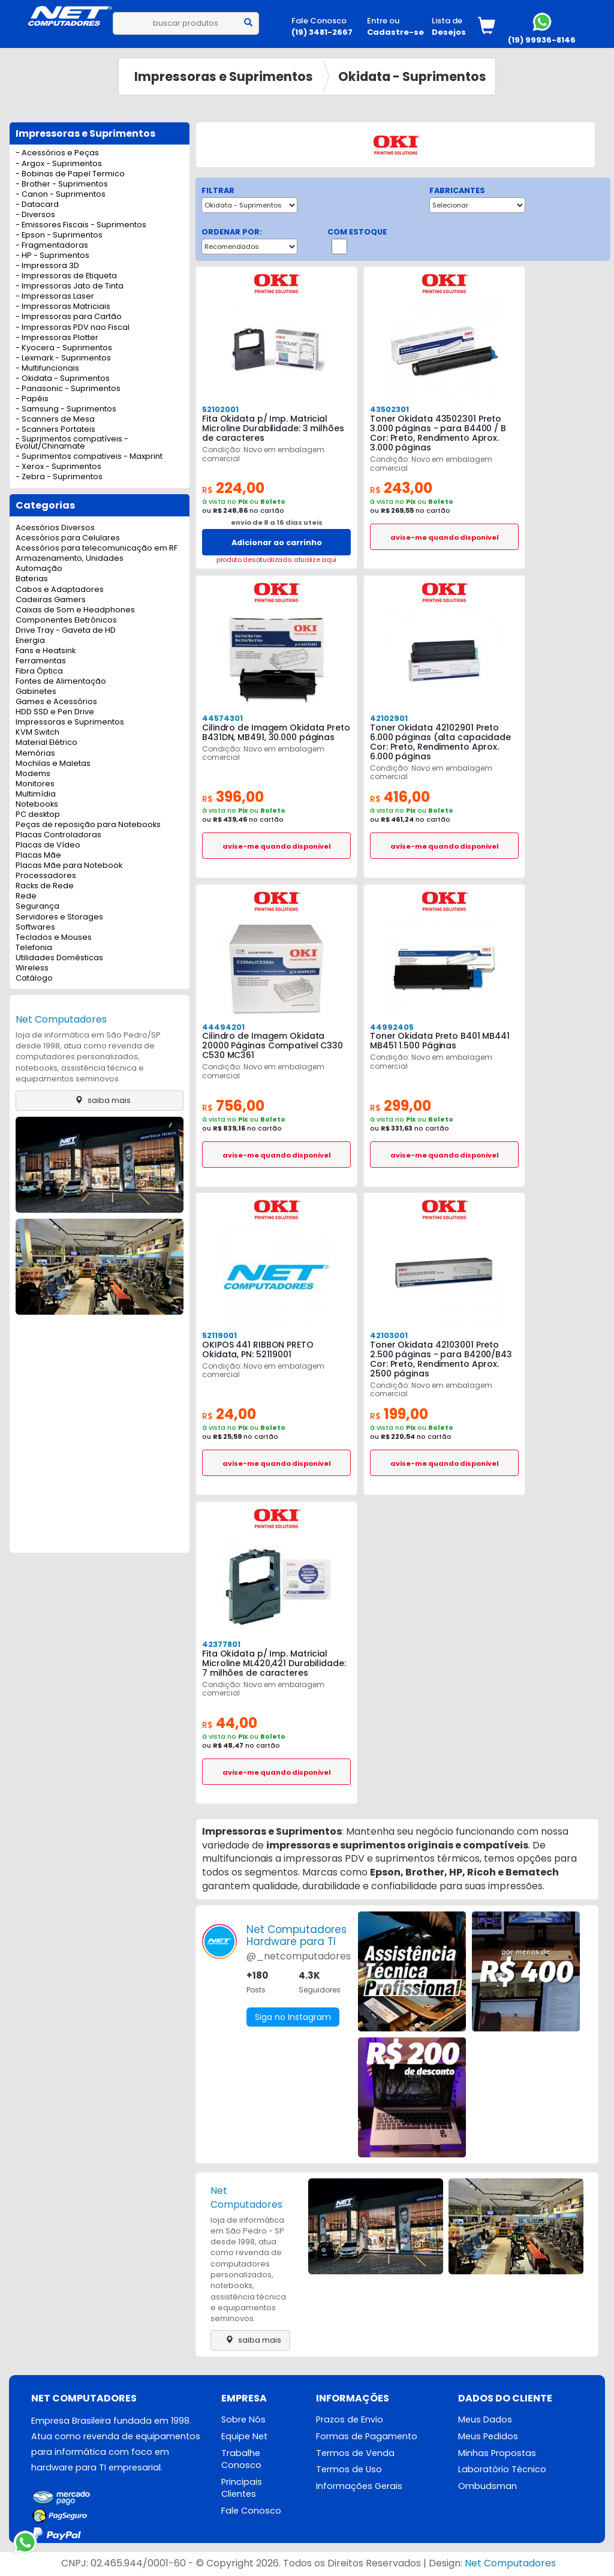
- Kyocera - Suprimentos (64, 348)
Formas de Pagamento (366, 2436)
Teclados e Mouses (54, 938)
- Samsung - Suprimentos (66, 409)
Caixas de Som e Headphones (75, 610)
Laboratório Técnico (502, 2469)
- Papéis (32, 399)
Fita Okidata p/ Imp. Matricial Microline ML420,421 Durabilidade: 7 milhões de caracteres (274, 1663)
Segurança (37, 906)
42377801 (221, 1644)
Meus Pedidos (488, 2436)
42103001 (389, 1335)
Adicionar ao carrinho (276, 542)
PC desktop (38, 815)
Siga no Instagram (293, 2017)
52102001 (220, 409)
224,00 (233, 488)
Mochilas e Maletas (53, 764)
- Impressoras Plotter (57, 338)
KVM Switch (37, 733)
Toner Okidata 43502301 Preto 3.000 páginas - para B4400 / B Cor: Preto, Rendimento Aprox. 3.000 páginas (438, 433)
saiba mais (100, 1100)
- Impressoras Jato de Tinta (70, 286)
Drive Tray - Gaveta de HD (66, 631)
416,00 (400, 797)
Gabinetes (36, 692)
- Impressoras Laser (55, 296)
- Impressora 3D (47, 266)
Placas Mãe (38, 855)
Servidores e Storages (59, 917)
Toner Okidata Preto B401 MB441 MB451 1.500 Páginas (440, 1040)
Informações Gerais (359, 2486)
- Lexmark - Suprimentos (63, 358)
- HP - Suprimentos (52, 256)
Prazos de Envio (349, 2419)
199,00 (399, 1414)
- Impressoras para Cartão (69, 317)
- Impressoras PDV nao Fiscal (73, 328)
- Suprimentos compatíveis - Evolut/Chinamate (72, 443)
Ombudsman (487, 2486)
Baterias (32, 579)
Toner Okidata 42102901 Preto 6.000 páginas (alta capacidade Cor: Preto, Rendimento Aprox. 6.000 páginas (440, 742)
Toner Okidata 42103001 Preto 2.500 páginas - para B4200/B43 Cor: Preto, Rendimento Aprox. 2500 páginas (441, 1359)
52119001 (219, 1335)
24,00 (229, 1414)
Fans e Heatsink (46, 651)
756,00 (233, 1106)
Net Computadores (61, 1019)
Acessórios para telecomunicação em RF (96, 548)
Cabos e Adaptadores (60, 590)
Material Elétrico (46, 743)
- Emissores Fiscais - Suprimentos (81, 225)
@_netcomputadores (298, 1956)
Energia (30, 641)
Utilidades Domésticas (59, 958)
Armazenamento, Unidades (70, 559)
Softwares (35, 927)
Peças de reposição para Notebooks (88, 825)
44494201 (223, 1027)
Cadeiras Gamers (51, 600)
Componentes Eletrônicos (66, 620)
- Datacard (37, 205)
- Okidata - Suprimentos (63, 379)
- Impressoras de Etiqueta (66, 276)
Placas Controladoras (58, 835)
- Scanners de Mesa (55, 419)
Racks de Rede (45, 886)
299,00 (400, 1106)
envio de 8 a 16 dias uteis (277, 522)
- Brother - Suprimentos (62, 184)
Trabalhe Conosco (241, 2459)
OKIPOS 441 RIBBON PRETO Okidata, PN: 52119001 (258, 1349)
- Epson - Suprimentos (59, 235)
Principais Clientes (241, 2488)
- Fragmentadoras (52, 246)
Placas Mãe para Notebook (69, 866)
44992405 (392, 1027)
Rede (26, 896)
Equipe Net (244, 2436)
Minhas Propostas (497, 2453)
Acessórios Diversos (55, 528)
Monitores (35, 784)
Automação (39, 569)
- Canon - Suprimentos (61, 195)
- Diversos (35, 215)
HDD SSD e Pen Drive (55, 712)
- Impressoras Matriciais (63, 307)
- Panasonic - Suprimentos (68, 389)
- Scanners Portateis (55, 430)
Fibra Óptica (39, 671)
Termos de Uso (349, 2469)
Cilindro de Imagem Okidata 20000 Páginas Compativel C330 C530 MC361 (272, 1045)
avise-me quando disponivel (444, 537)
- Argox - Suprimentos (59, 164)
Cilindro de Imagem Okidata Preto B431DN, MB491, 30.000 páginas (276, 732)
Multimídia (36, 794)
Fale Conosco (251, 2511)
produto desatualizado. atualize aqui (276, 559)
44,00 (229, 1723)
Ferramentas (41, 661)
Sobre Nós (243, 2419)
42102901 (389, 718)
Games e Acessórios (56, 702)
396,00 (233, 797)
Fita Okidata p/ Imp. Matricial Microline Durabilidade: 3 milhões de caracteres (273, 428)
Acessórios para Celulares (68, 538)
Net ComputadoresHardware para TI (296, 1935)
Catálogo (34, 978)
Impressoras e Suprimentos (223, 76)
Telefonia (34, 948)
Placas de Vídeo (48, 845)
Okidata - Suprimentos (412, 76)
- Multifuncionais (47, 368)
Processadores (46, 876)
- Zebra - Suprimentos (59, 477)
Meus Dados (485, 2419)
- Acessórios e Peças (57, 153)
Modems (33, 774)
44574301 (222, 718)
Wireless (32, 968)
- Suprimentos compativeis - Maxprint (89, 457)
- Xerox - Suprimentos (58, 467)
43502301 (389, 409)
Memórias (35, 754)
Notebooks (37, 804)
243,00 (401, 488)
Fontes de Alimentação (61, 682)
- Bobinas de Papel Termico (70, 174)
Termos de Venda (355, 2453)
